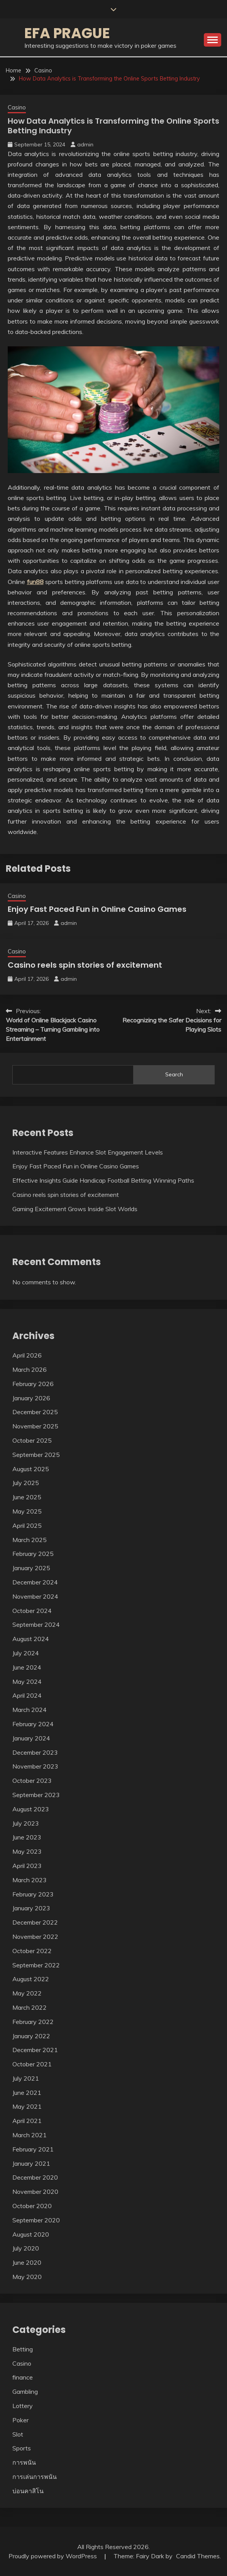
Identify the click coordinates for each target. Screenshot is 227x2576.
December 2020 (35, 2177)
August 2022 (30, 1979)
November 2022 (35, 1936)
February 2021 (33, 2149)
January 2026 (31, 1398)
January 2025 (31, 1568)
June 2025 (26, 1497)
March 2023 (29, 1880)
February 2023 (33, 1894)
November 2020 (35, 2191)
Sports (21, 2448)
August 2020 (30, 2234)
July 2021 (25, 2078)
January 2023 (31, 1908)
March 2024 (29, 1709)
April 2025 (27, 1525)
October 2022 (32, 1951)
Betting (22, 2349)
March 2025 (29, 1540)
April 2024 (27, 1695)
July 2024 (25, 1653)
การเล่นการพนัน (34, 2476)
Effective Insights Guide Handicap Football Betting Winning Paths (103, 1180)
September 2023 (36, 1795)
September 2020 (36, 2220)
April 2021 (27, 2121)
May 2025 (27, 1511)
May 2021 (27, 2106)
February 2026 (33, 1384)
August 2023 (30, 1809)
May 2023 (27, 1851)
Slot (17, 2434)
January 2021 (31, 2163)
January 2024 (31, 1738)
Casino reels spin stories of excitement (85, 965)
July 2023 (25, 1823)
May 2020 (27, 2277)
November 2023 (35, 1766)
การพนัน (24, 2462)
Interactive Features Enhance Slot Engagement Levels (87, 1152)
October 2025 (32, 1440)
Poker (20, 2420)
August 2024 (30, 1639)
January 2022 (31, 2036)
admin (85, 144)
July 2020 (25, 2248)
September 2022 (36, 1965)
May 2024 (27, 1681)
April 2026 (27, 1355)
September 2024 (36, 1624)
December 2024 (35, 1582)
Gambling (25, 2391)
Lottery (22, 2406)
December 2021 (35, 2050)
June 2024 (26, 1667)
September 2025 (36, 1454)
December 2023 (35, 1752)
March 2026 (29, 1369)
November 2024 (35, 1596)
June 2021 (26, 2092)
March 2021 (29, 2135)
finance (22, 2377)
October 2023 (32, 1780)
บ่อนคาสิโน (28, 2491)
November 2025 (35, 1426)
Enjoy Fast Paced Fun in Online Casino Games (97, 909)
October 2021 (32, 2064)
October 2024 (32, 1610)
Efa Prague (67, 33)
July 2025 (25, 1483)
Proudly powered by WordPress (53, 2556)
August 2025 (30, 1469)
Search (174, 1074)
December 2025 (35, 1412)
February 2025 (33, 1553)
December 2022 (35, 1922)
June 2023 (26, 1837)
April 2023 (27, 1865)
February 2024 (33, 1724)
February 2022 (33, 2022)
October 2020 (32, 2206)
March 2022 (29, 2007)
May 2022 (27, 1993)
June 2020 (26, 2262)
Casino (17, 107)
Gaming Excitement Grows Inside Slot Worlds (74, 1209)
